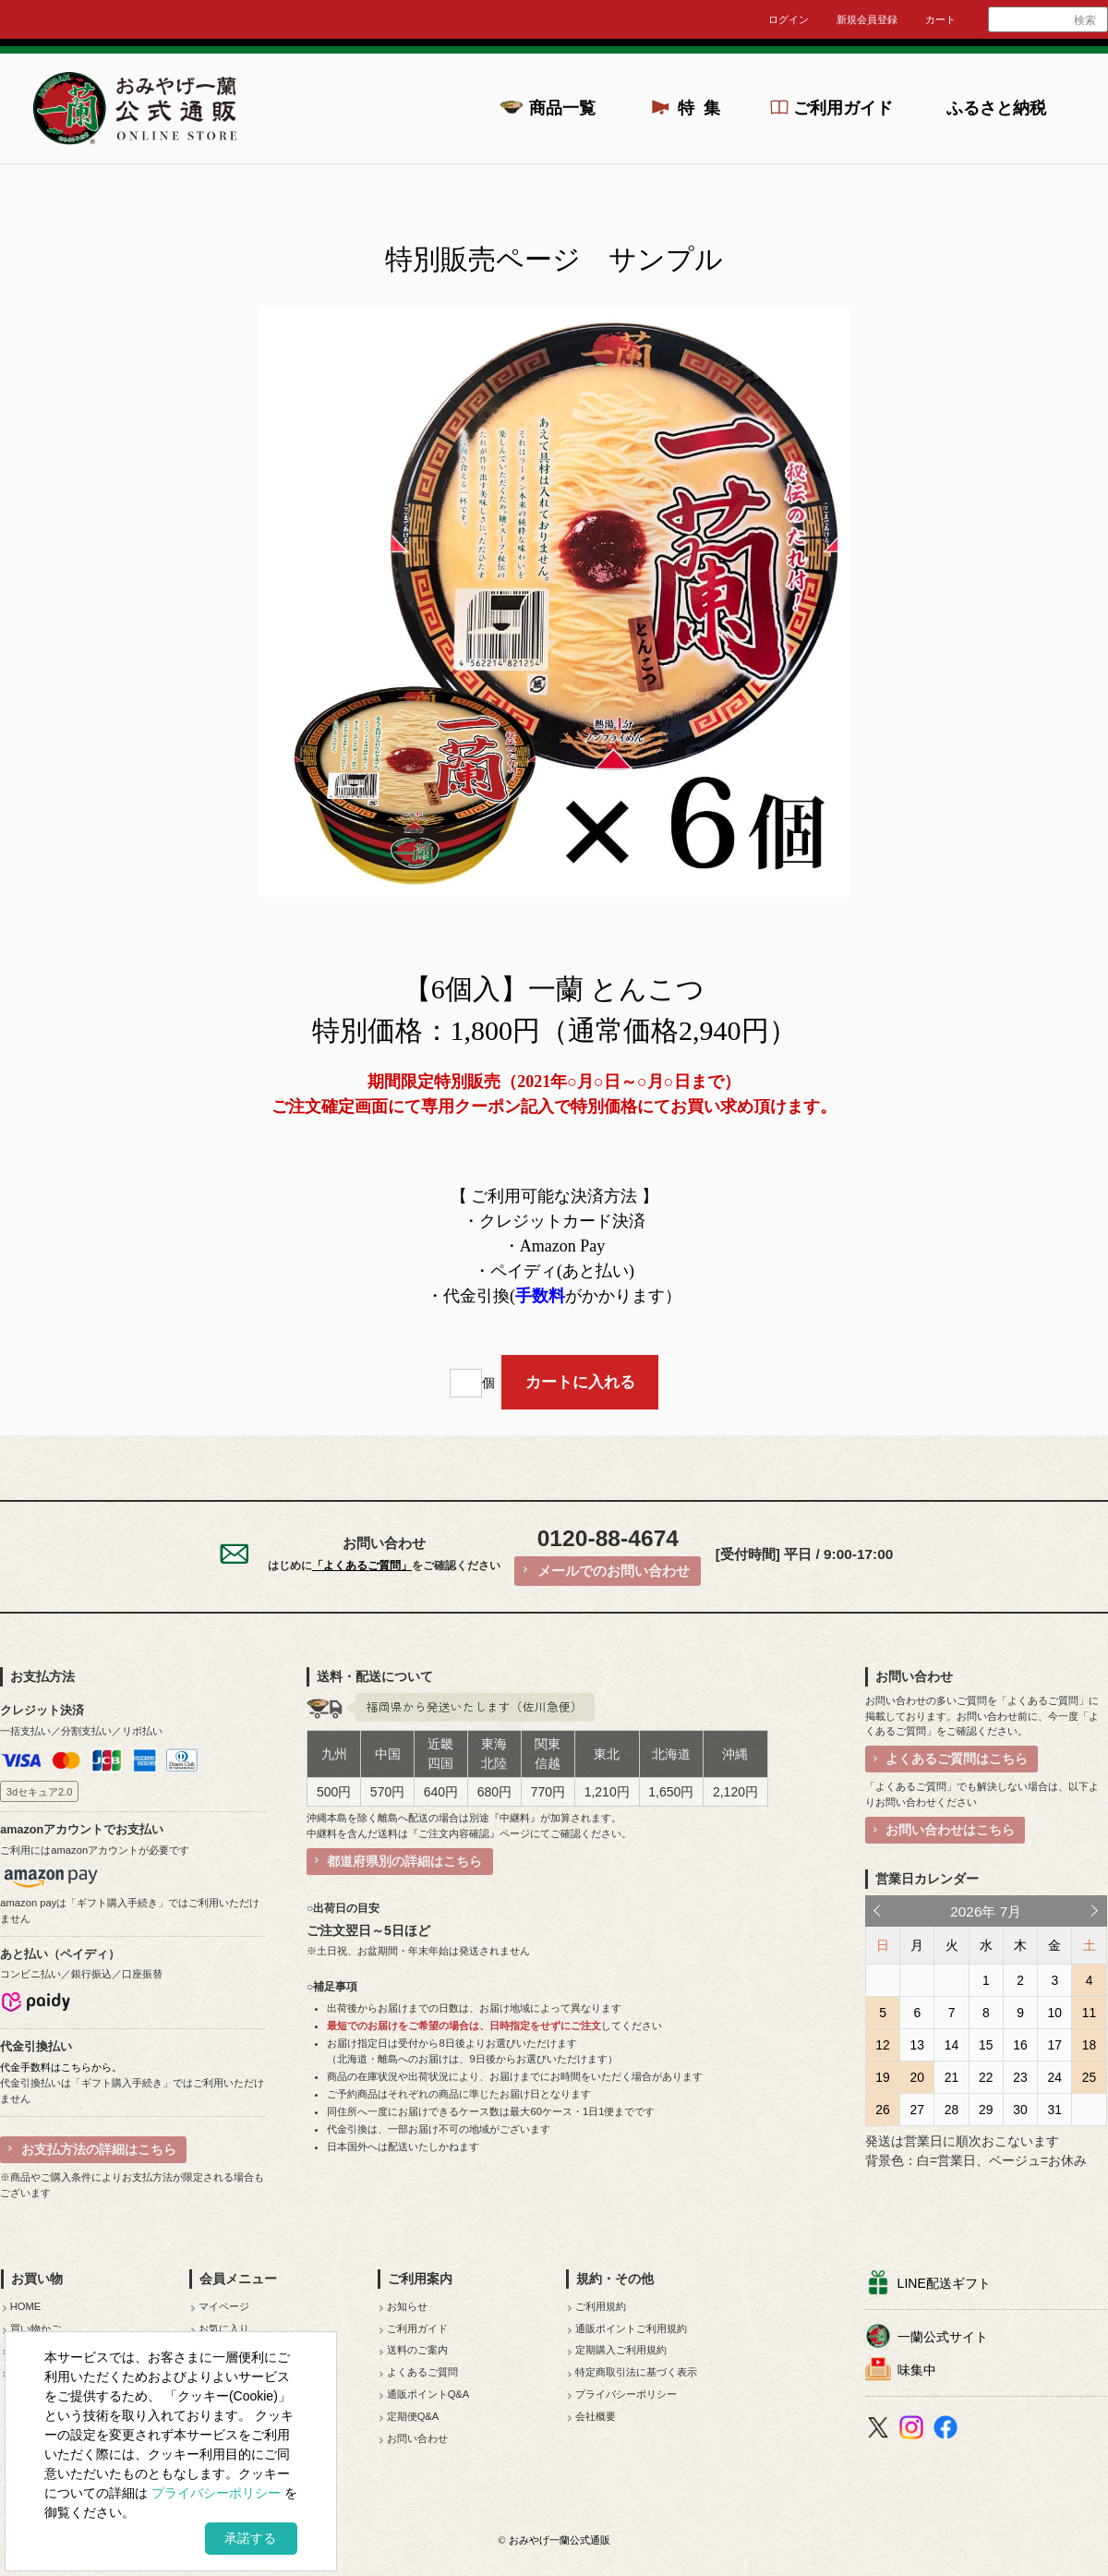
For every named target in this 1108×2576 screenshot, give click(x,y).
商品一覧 (562, 108)
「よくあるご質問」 (362, 1565)
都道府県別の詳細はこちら (404, 1861)
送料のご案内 (417, 2349)
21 (951, 2077)
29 (986, 2109)
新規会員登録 (867, 19)
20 (917, 2077)
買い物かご (35, 2328)
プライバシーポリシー (626, 2394)
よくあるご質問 (422, 2371)
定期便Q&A (413, 2416)
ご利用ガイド (843, 108)
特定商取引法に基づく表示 (636, 2371)
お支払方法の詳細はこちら (98, 2149)
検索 (1085, 20)
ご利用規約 (600, 2306)
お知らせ (407, 2306)
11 (1089, 2012)
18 (1089, 2045)
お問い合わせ (417, 2438)
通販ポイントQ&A (428, 2394)
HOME (26, 2306)
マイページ (224, 2306)
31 (1055, 2109)
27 (917, 2109)
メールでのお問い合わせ (613, 1570)
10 (1055, 2012)
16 (1020, 2045)
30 (1020, 2109)
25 (1089, 2077)
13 (917, 2045)
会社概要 (595, 2416)
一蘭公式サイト (942, 2336)
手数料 (540, 1296)
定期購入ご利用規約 (621, 2349)
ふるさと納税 (996, 108)
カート (940, 19)
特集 (704, 108)
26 (882, 2109)
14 (951, 2045)
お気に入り (224, 2328)
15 (986, 2045)
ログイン (788, 19)
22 (986, 2077)
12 (882, 2045)
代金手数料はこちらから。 (61, 2067)
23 (1020, 2077)
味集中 (916, 2370)
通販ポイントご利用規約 (631, 2328)
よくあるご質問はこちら (956, 1758)
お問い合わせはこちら (950, 1829)
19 (882, 2077)
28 (951, 2109)
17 (1055, 2045)
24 (1055, 2077)
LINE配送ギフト (944, 2283)
